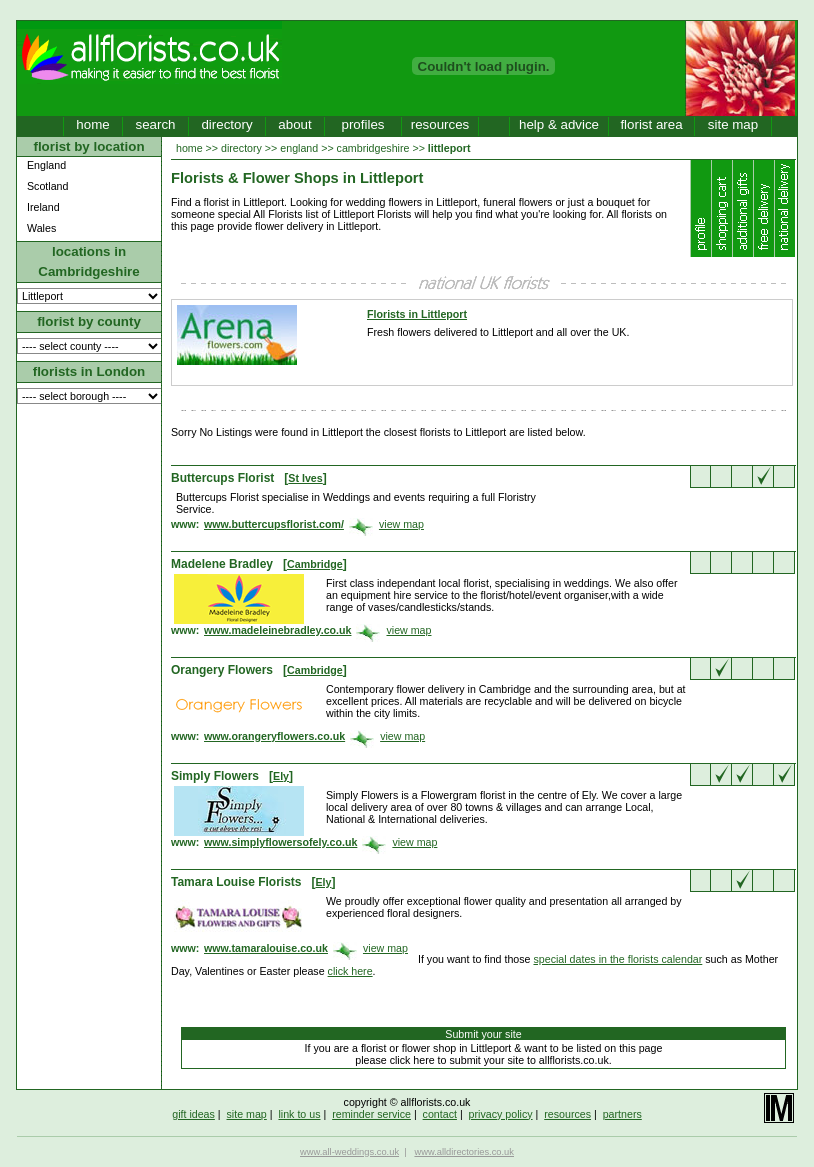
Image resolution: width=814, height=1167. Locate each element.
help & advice (559, 124)
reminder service (371, 1114)
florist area (651, 124)
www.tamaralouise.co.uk (266, 948)
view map (401, 524)
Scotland (47, 186)
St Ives (305, 478)
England (46, 165)
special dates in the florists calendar (617, 959)
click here (350, 971)
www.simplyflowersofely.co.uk (280, 842)
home (92, 124)
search (155, 124)
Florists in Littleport (417, 314)
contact (440, 1114)
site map (733, 124)
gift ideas (193, 1114)
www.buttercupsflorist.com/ (274, 524)
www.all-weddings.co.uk (349, 1152)
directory (226, 124)
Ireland (43, 207)
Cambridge (315, 564)
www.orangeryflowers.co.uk (274, 736)
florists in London (89, 371)
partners (622, 1114)
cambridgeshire (373, 148)
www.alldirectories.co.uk (464, 1152)
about (294, 124)
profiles (363, 124)
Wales (41, 228)
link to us (299, 1114)
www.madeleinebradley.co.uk (277, 630)
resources (440, 124)
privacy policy (501, 1114)
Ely (281, 776)
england (299, 148)
